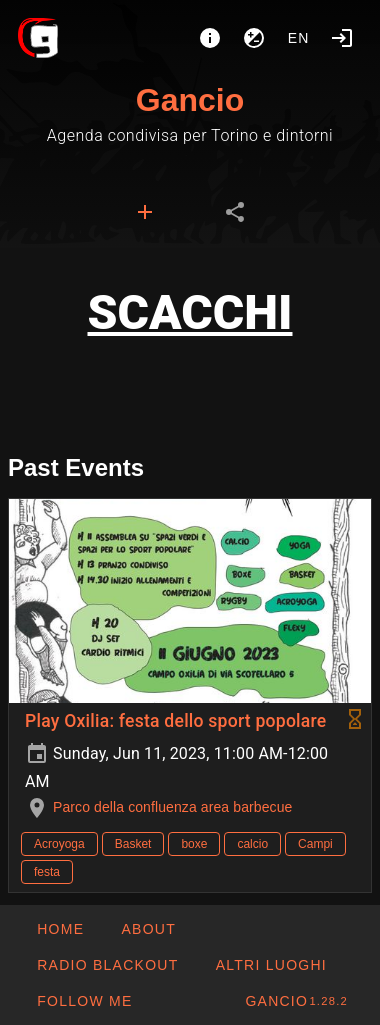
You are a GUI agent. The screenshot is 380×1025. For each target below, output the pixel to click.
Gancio (190, 100)
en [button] (299, 38)
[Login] (342, 38)
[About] (210, 38)
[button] (270, 965)
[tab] (145, 212)
